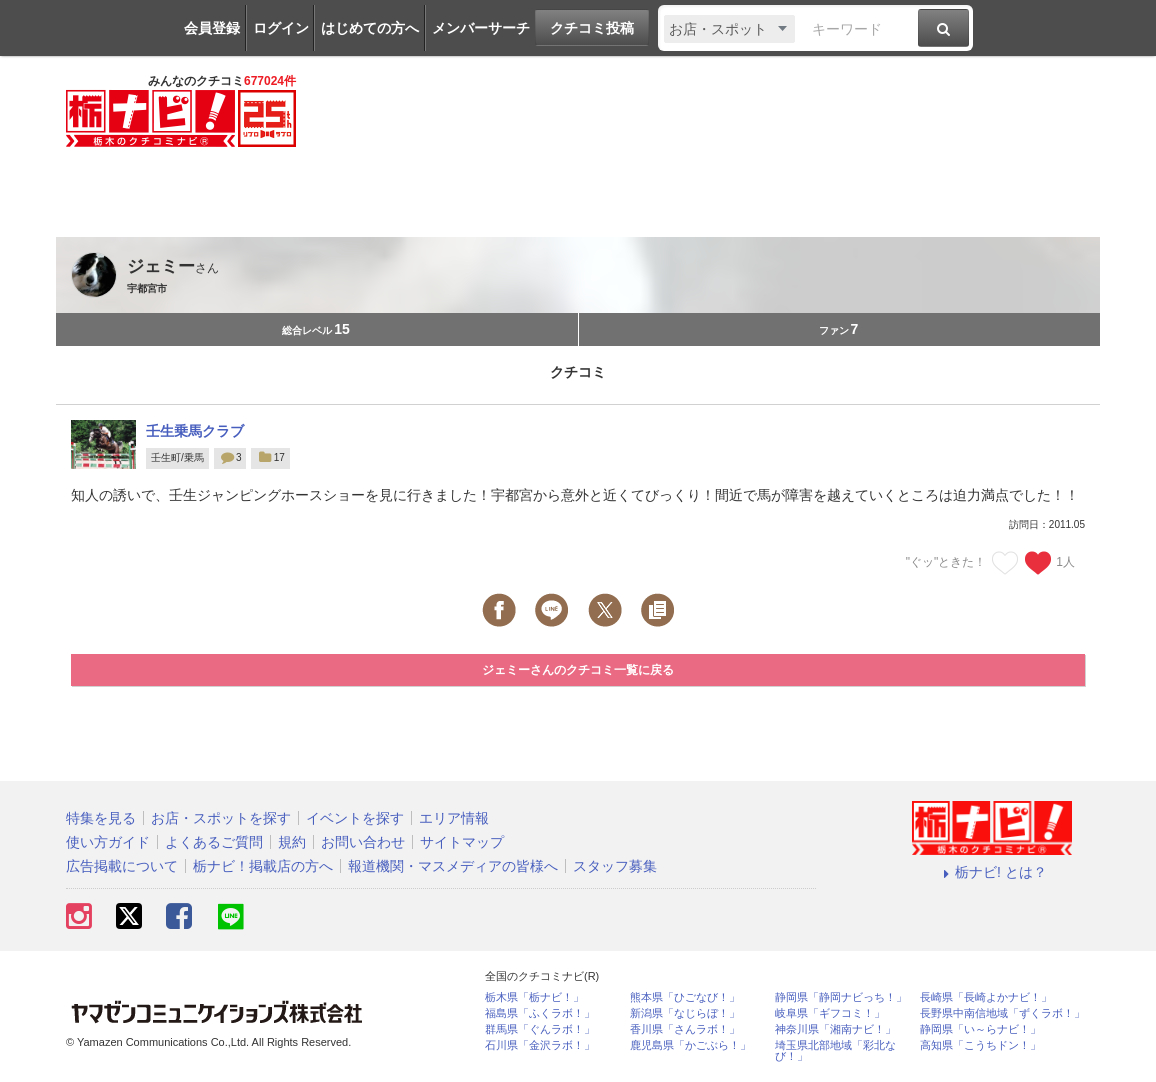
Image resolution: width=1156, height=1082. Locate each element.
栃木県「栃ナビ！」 (534, 997)
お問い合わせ (363, 842)
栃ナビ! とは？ (992, 872)
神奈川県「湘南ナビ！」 (835, 1029)
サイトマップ (462, 842)
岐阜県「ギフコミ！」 (830, 1013)
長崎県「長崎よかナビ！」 (986, 997)
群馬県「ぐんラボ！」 (540, 1029)
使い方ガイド (108, 842)
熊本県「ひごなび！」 (685, 997)
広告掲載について (122, 866)
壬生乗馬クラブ (195, 431)
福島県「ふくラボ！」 (540, 1013)
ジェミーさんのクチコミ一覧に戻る (578, 670)
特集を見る (101, 818)
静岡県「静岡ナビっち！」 (841, 997)
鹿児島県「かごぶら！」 (690, 1045)
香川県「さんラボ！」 (685, 1029)
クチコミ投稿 (592, 28)
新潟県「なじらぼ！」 (685, 1013)
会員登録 (212, 28)
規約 (292, 842)
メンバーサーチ (481, 28)
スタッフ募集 (615, 866)
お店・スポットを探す (221, 818)
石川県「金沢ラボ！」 (540, 1045)
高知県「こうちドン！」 (980, 1045)
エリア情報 (454, 818)
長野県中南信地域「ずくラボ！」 (1002, 1013)
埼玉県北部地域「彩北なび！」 (835, 1051)
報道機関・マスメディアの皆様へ (453, 866)
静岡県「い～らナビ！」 (980, 1029)
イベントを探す (355, 818)
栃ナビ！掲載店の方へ (263, 866)
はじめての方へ (370, 28)
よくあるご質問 (214, 842)
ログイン (281, 28)
